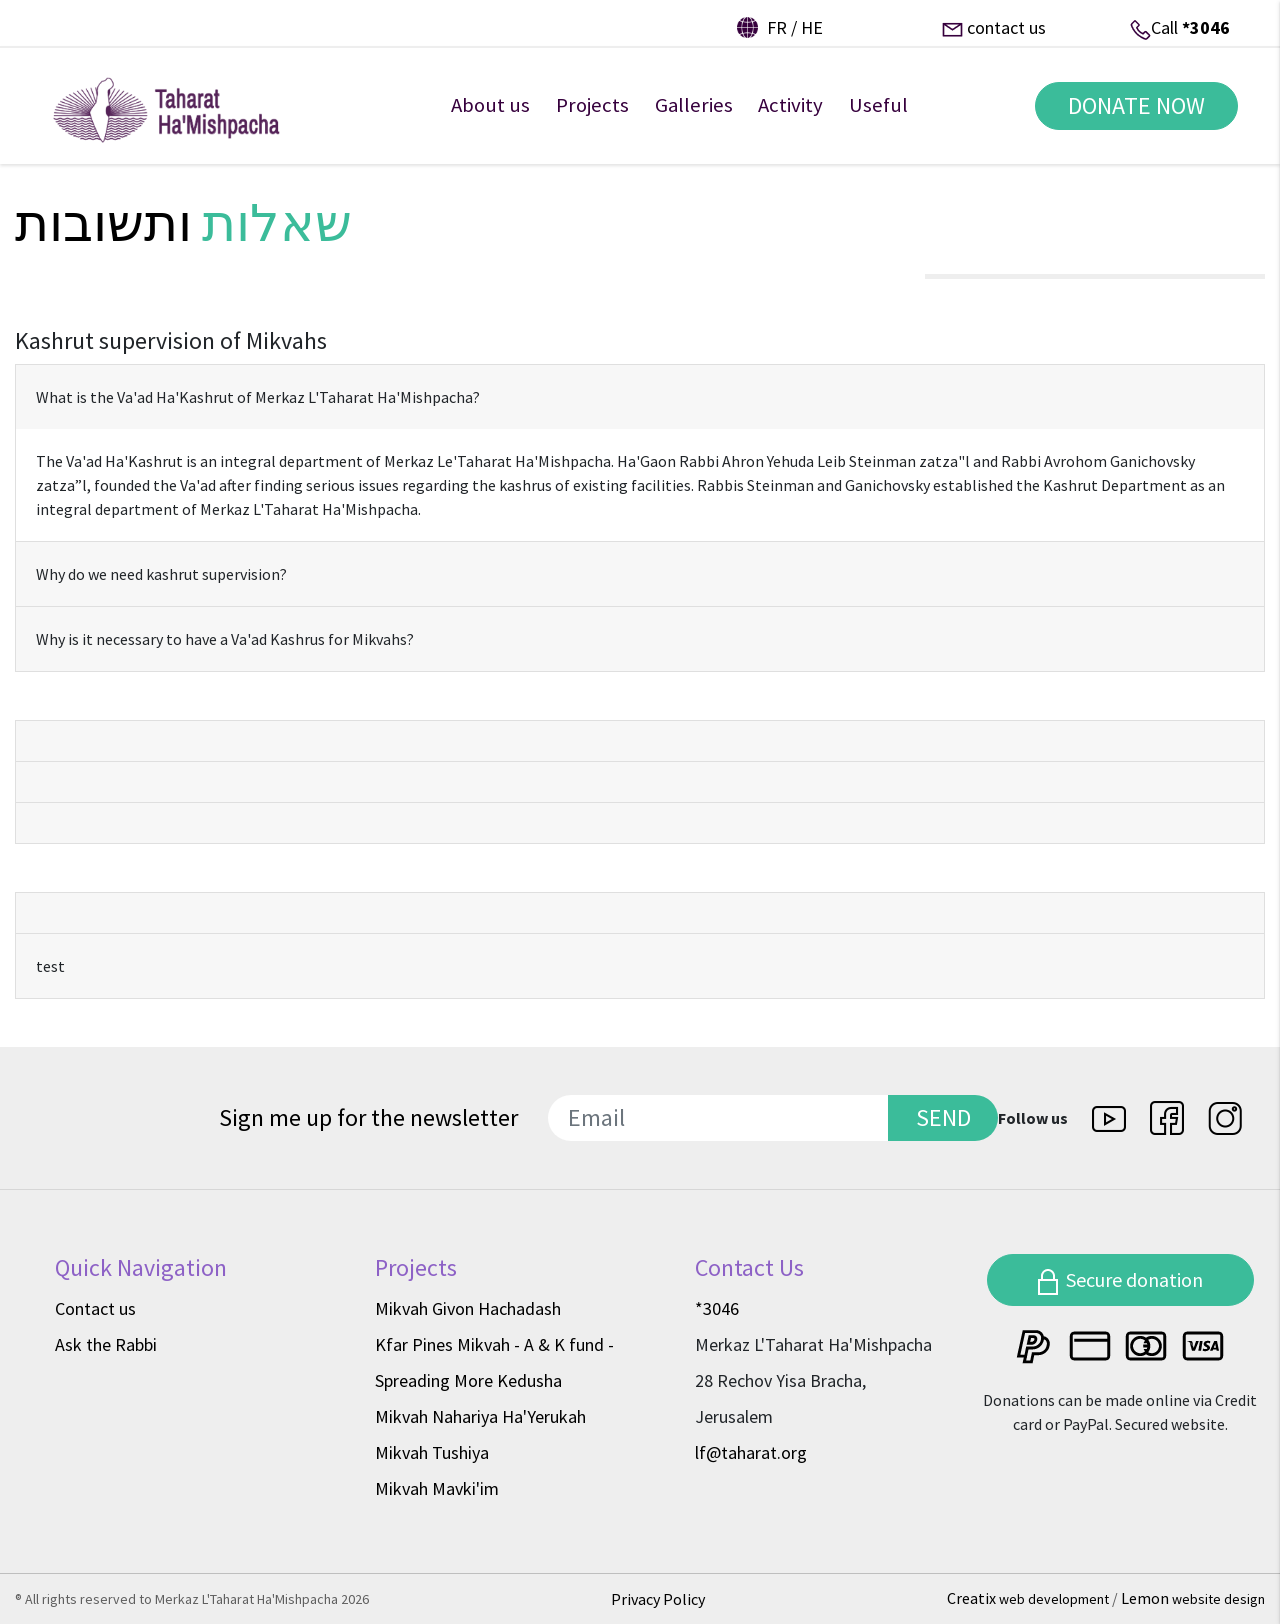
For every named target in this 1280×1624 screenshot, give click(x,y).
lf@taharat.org (751, 1452)
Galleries (694, 118)
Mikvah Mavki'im (437, 1488)
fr (777, 27)
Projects (592, 118)
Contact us (95, 1308)
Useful (878, 118)
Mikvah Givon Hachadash (468, 1308)
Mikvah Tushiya (432, 1452)
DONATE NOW (1128, 118)
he (812, 27)
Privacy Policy (658, 1599)
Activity (790, 118)
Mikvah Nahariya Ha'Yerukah (480, 1416)
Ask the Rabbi (106, 1344)
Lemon (1193, 1598)
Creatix (1029, 1598)
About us (490, 118)
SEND (943, 1117)
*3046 (1206, 27)
